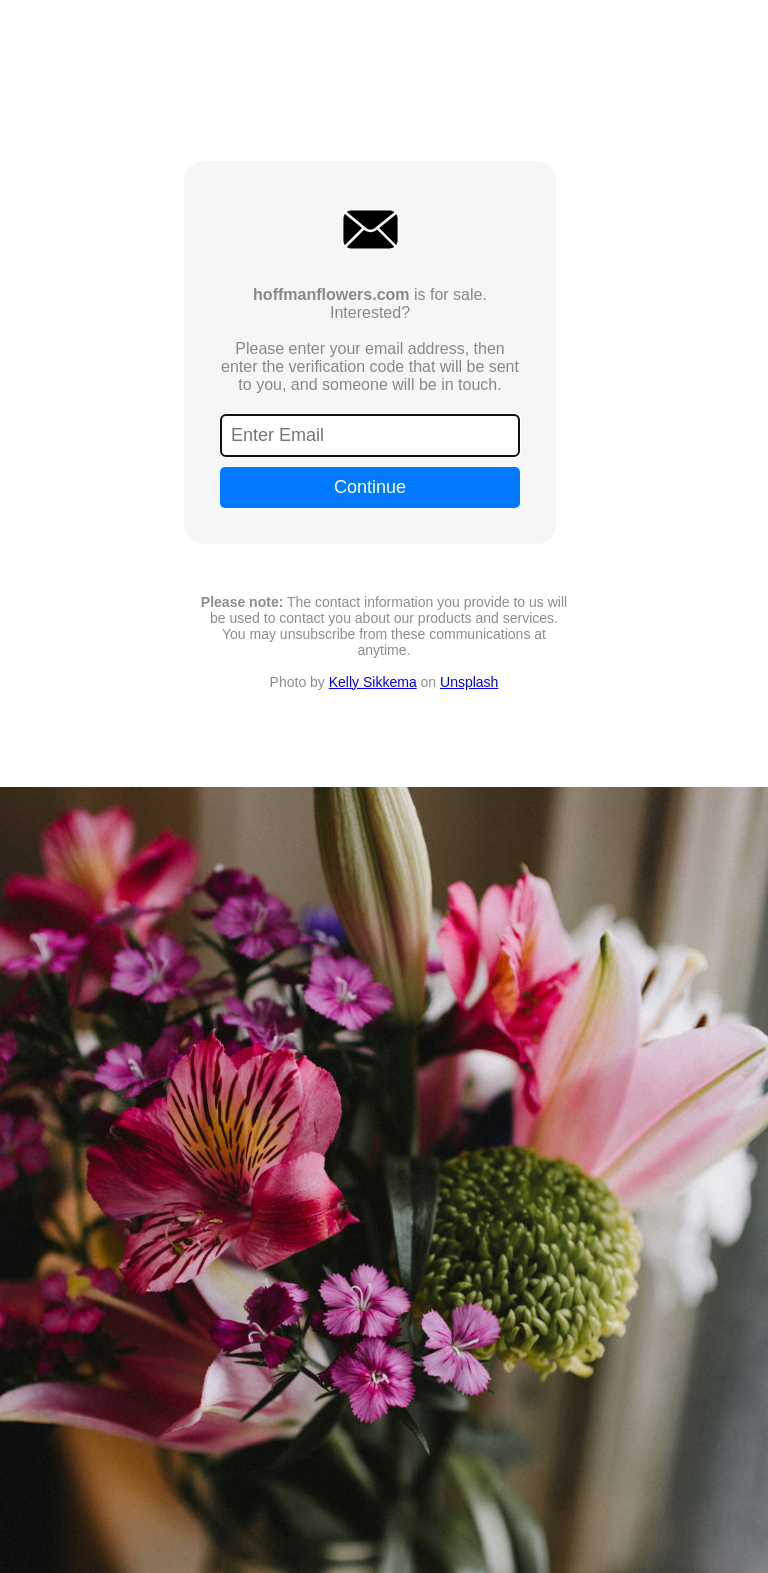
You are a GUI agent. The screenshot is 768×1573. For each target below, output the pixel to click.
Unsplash (469, 682)
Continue (370, 487)
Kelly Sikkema (373, 682)
